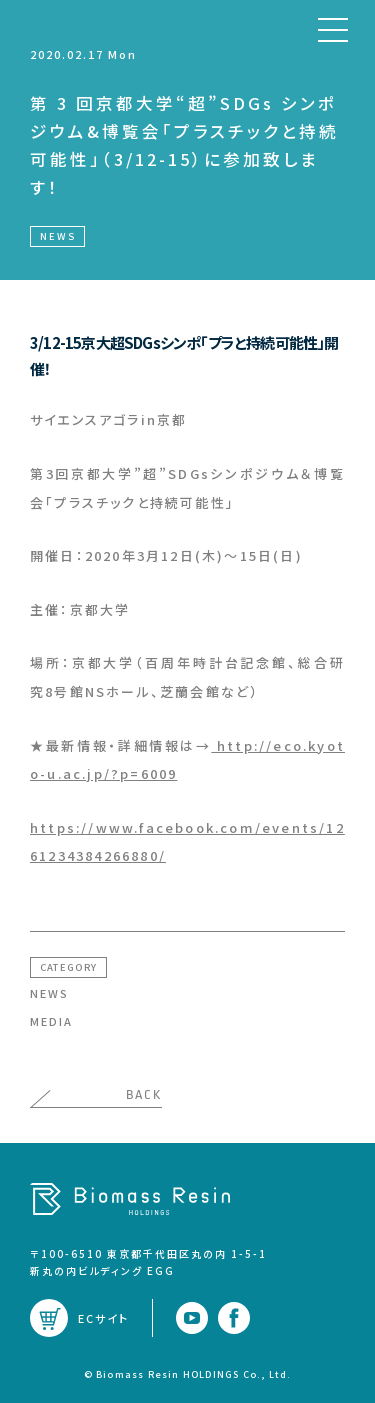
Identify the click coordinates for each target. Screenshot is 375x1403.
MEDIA (51, 1021)
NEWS (49, 993)
